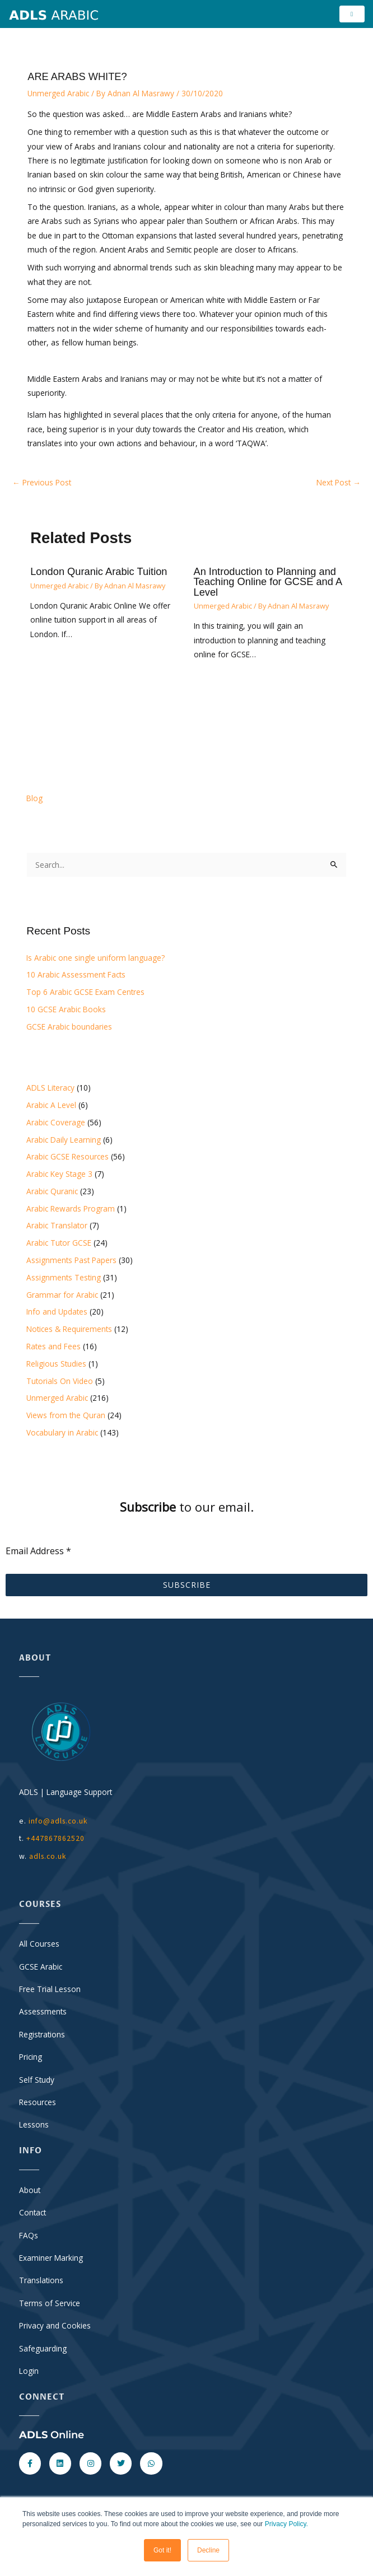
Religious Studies (56, 1363)
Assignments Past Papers (71, 1260)
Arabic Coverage (55, 1122)
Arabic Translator (56, 1226)
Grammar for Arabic (62, 1294)
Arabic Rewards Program (70, 1208)
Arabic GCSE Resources (67, 1157)
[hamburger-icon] (352, 14)
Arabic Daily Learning (63, 1139)
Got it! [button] (162, 2550)
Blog (34, 798)
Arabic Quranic (52, 1191)
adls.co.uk (49, 1856)
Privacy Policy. (286, 2524)
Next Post (338, 482)
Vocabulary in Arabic (62, 1432)
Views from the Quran (65, 1415)
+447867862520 (55, 1839)
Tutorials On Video (59, 1381)
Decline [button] (208, 2550)
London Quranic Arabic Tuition (98, 572)
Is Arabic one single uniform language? (95, 957)
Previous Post (41, 482)
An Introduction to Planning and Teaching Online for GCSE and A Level (268, 582)
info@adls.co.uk (58, 1821)
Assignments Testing (63, 1277)
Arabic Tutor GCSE (58, 1243)
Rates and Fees (53, 1346)
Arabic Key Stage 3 (59, 1174)
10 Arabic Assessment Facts (75, 975)
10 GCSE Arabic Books (66, 1009)
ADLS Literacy (50, 1088)
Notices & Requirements (69, 1329)
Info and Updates (56, 1312)
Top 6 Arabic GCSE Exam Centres (85, 992)
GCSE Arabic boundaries (69, 1026)
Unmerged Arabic (58, 93)
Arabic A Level (51, 1105)
